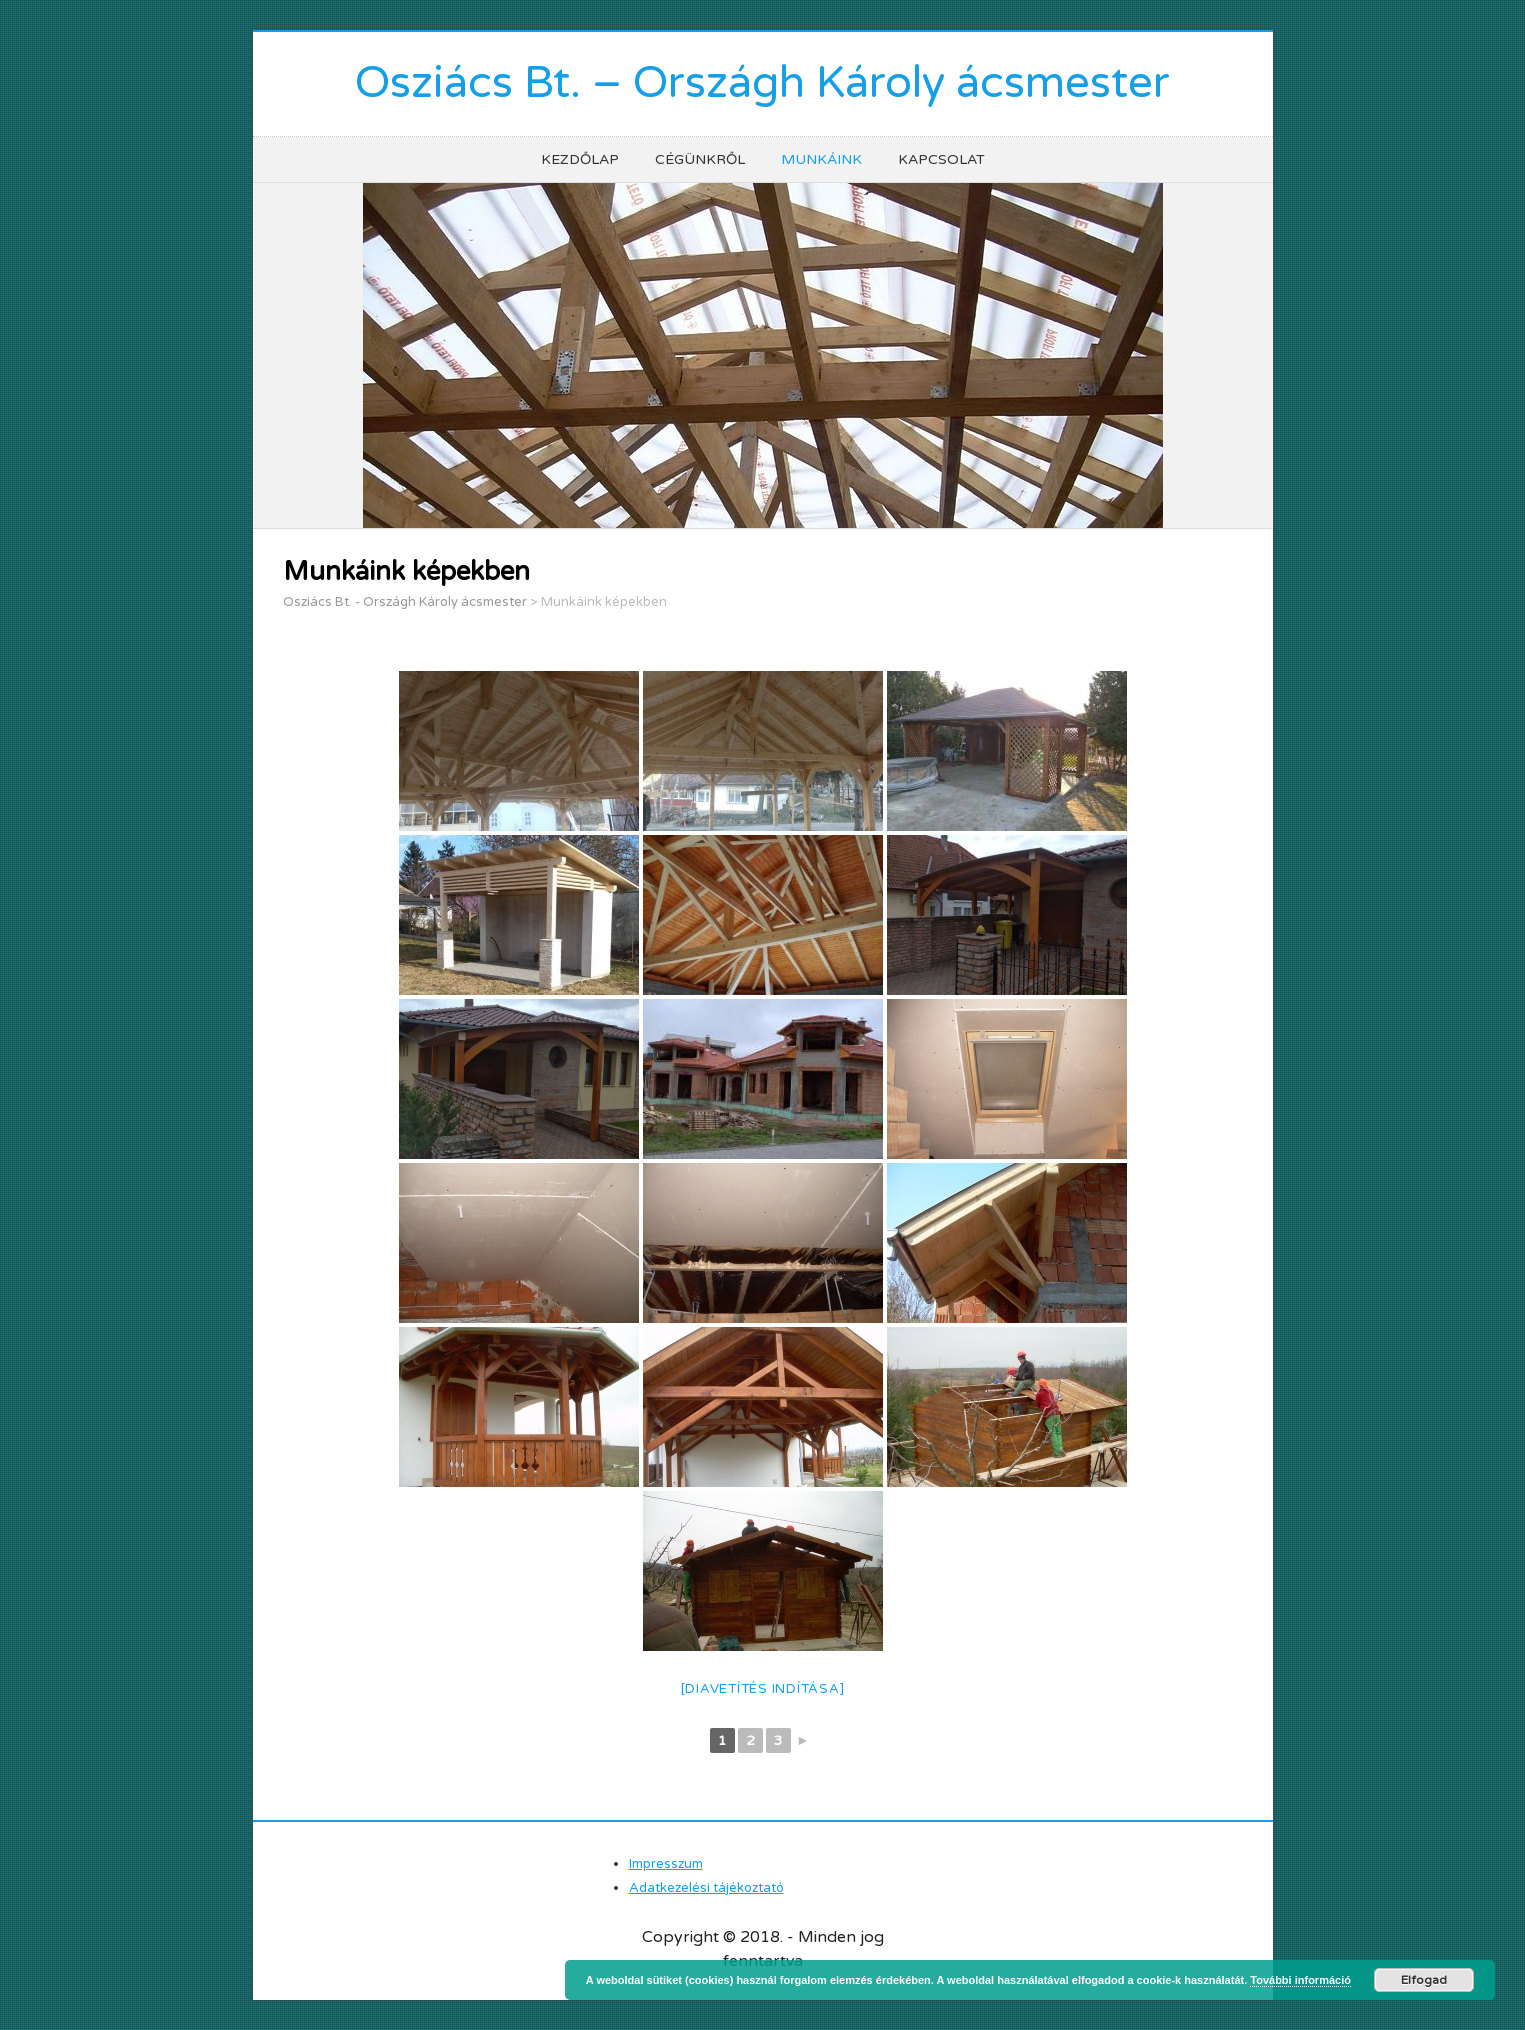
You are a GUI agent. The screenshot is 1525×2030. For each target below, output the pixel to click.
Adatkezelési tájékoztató (706, 1888)
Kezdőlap (580, 159)
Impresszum (666, 1864)
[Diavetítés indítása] (763, 1689)
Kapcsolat (941, 159)
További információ (1300, 1980)
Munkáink (821, 159)
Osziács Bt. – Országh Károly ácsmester (762, 83)
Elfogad (1424, 1980)
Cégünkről (700, 159)
